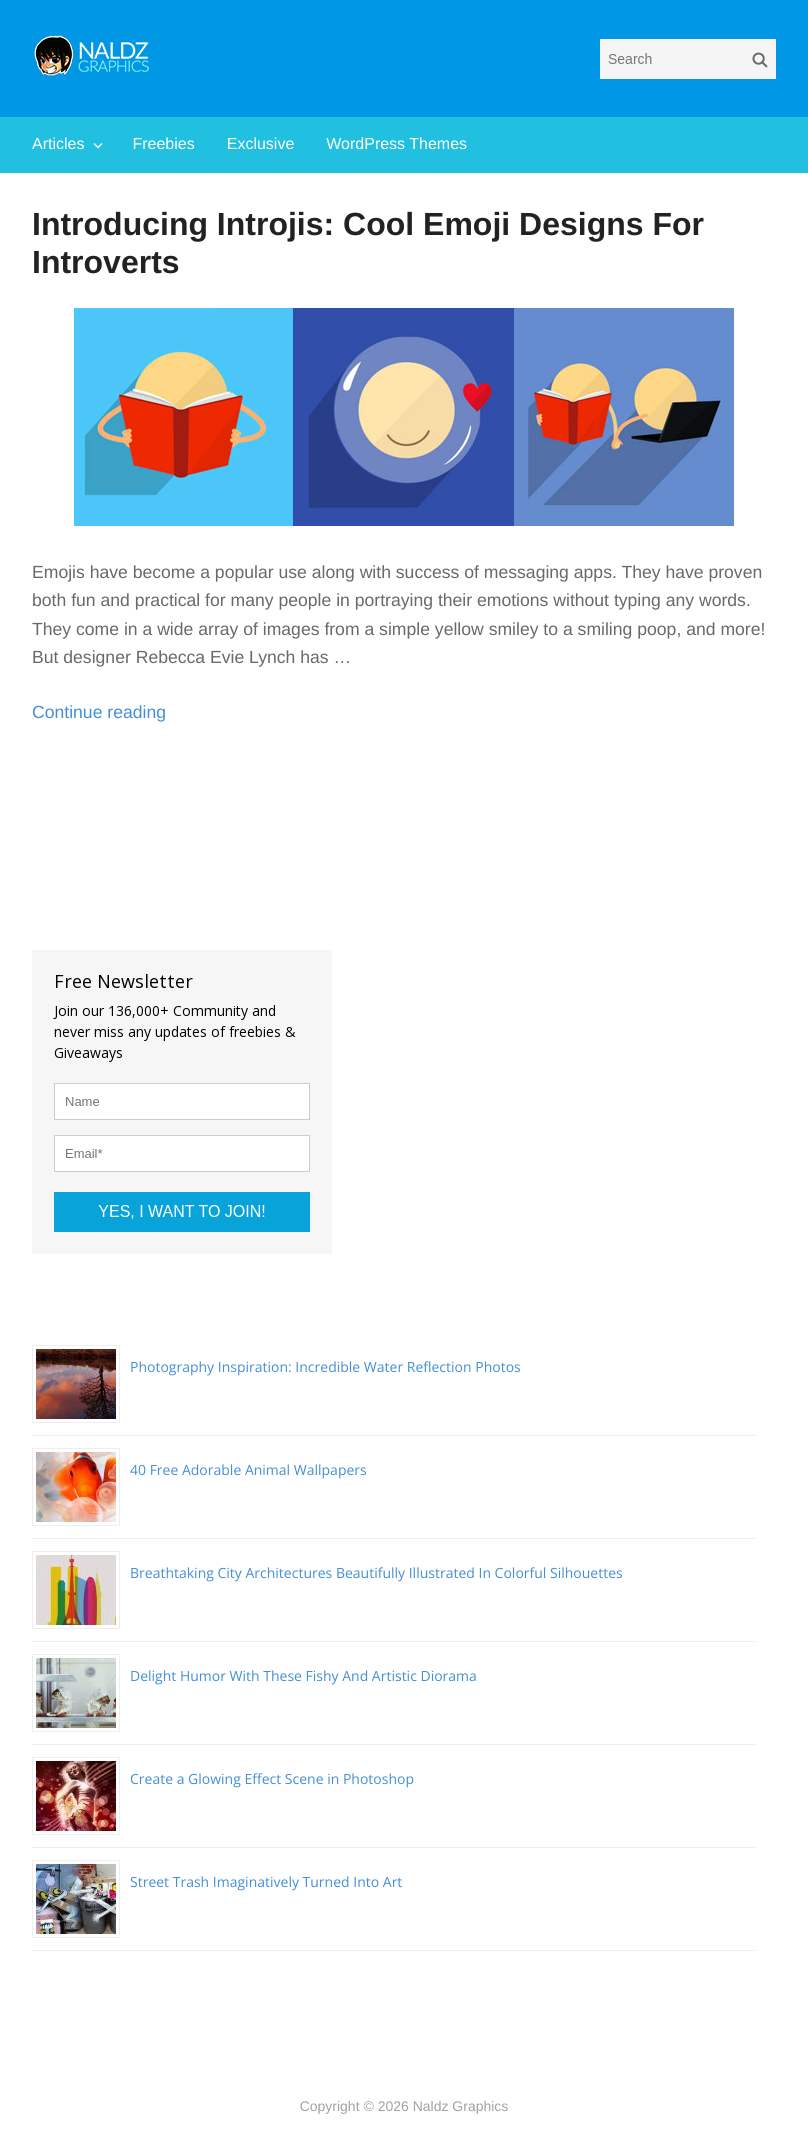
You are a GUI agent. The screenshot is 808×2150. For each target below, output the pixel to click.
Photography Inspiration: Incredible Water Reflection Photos (325, 1367)
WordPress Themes (396, 144)
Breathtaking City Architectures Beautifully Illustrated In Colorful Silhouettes (376, 1573)
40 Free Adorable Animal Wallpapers (248, 1470)
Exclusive (261, 144)
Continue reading (99, 712)
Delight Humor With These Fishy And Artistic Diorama (303, 1676)
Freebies (163, 144)
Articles (58, 144)
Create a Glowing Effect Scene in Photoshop (272, 1779)
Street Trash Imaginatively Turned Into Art (266, 1882)
